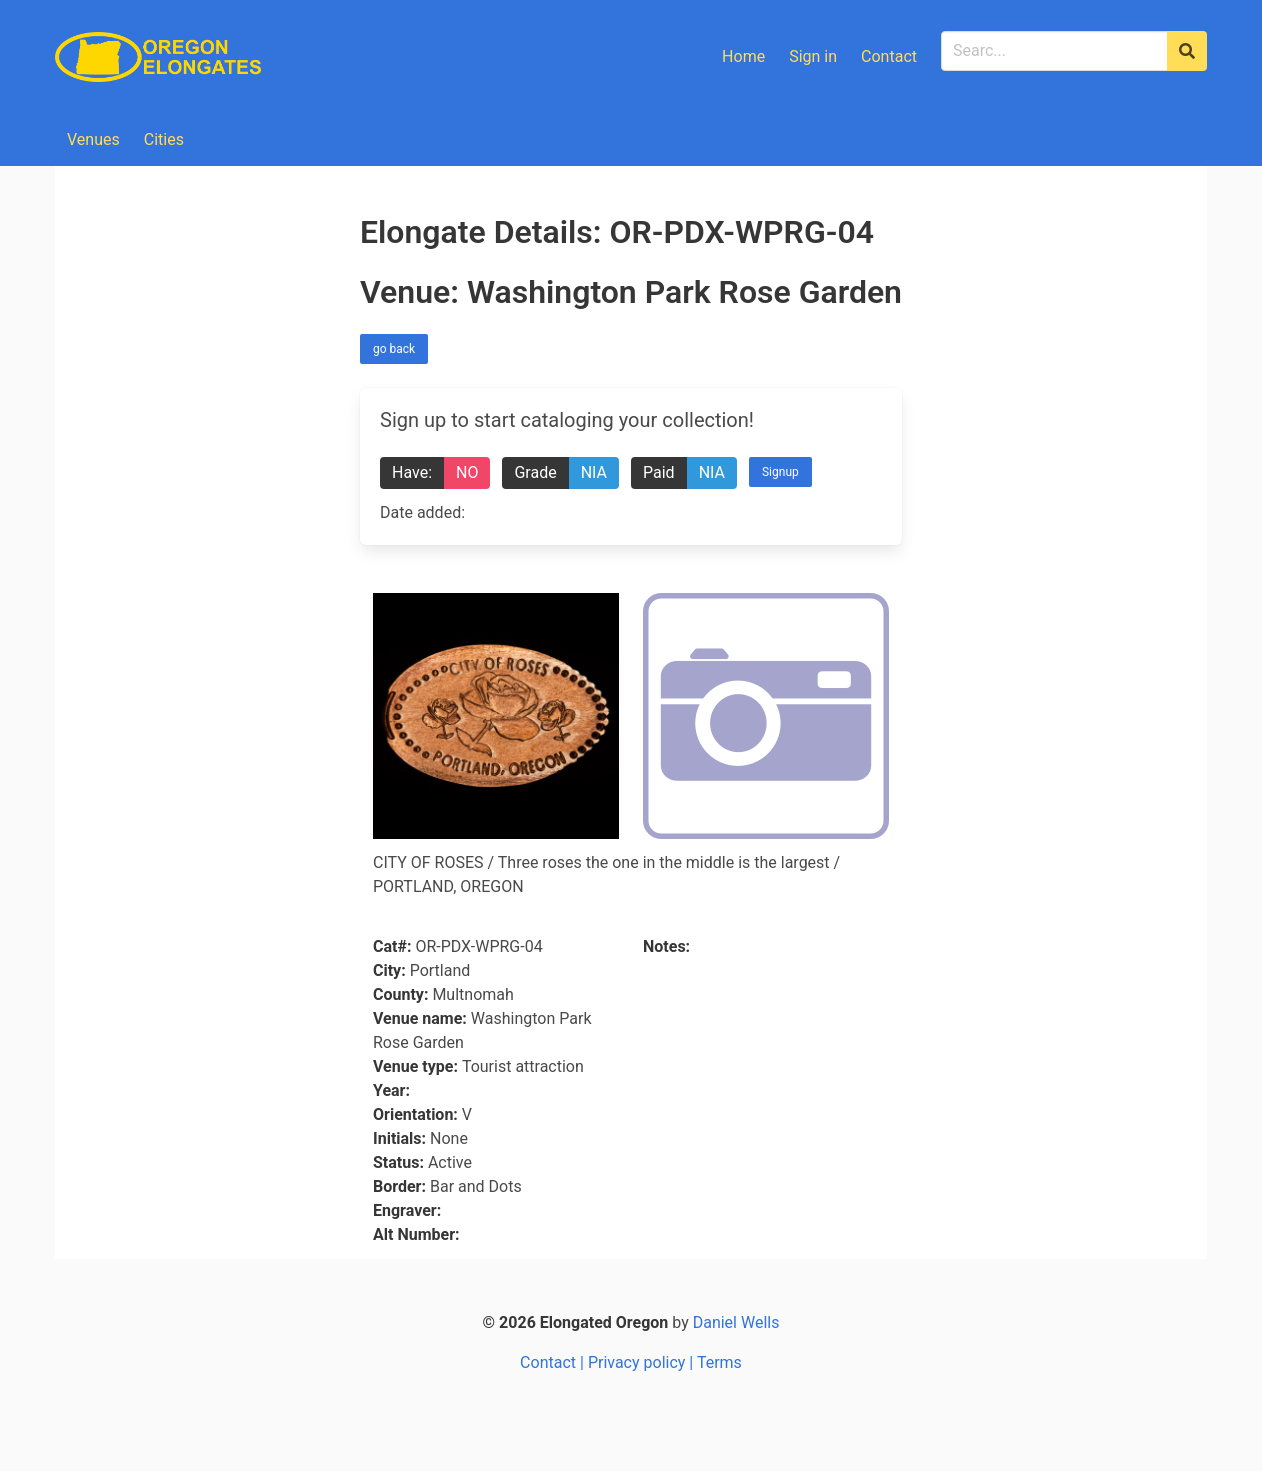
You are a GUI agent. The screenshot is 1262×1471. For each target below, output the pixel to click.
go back (394, 349)
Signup (780, 472)
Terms (719, 1362)
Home (743, 56)
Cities (164, 139)
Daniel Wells (736, 1322)
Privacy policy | (642, 1362)
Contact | (554, 1362)
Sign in (813, 56)
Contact (889, 56)
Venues (93, 139)
